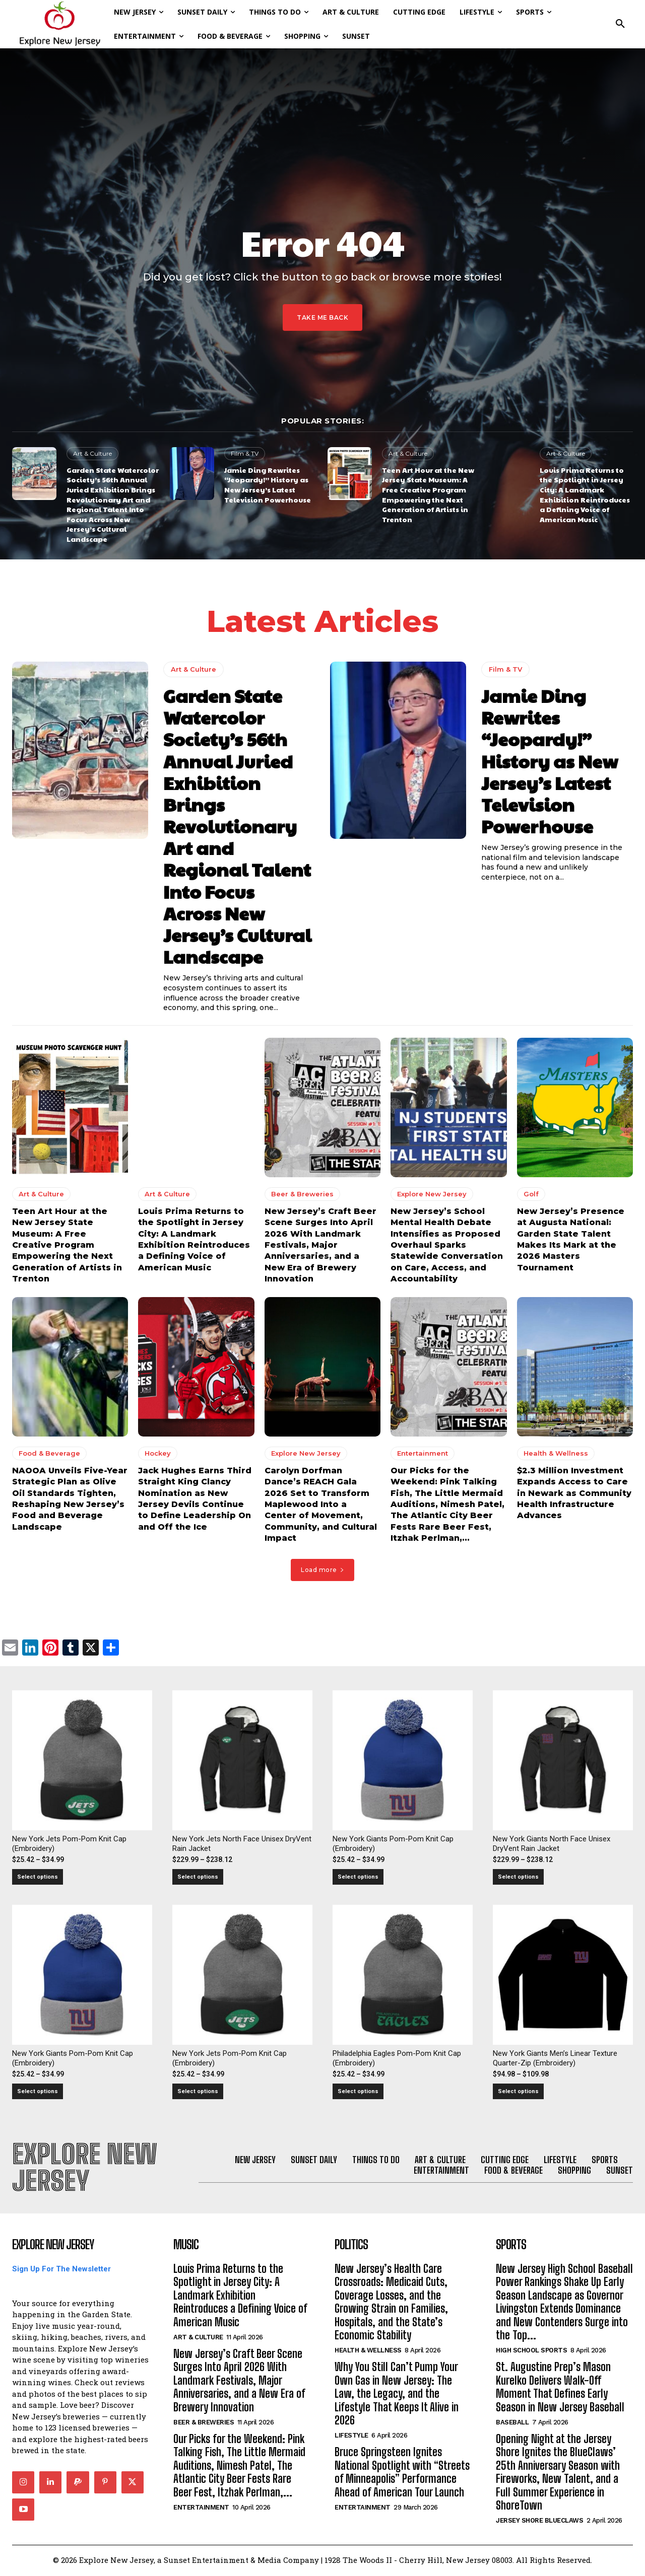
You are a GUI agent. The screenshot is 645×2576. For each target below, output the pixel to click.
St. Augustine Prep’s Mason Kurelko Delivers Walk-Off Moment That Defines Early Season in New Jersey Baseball (560, 2388)
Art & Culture (92, 453)
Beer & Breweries (302, 1194)
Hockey (158, 1453)
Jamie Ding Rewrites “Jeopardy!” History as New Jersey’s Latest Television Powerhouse (267, 485)
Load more (322, 1570)
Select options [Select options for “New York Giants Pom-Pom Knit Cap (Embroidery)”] (358, 1877)
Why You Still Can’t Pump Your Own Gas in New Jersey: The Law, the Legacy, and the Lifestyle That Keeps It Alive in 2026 (397, 2395)
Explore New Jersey (432, 1194)
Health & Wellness (556, 1453)
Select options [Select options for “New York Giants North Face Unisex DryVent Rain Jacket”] (518, 1877)
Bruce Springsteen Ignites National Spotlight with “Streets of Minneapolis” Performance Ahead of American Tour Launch (402, 2473)
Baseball (512, 2423)
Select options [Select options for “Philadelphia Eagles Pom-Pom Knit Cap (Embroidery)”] (358, 2092)
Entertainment (422, 1453)
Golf (531, 1194)
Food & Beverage (49, 1453)
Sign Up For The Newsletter (61, 2270)
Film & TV (245, 453)
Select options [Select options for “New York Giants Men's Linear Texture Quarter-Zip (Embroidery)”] (518, 2092)
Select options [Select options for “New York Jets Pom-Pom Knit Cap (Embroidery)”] (37, 1877)
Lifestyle (351, 2437)
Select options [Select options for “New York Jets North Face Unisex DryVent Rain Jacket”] (197, 1877)
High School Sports (531, 2351)
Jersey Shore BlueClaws (539, 2522)
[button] (620, 24)
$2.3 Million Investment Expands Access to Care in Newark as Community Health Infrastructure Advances (574, 1493)
